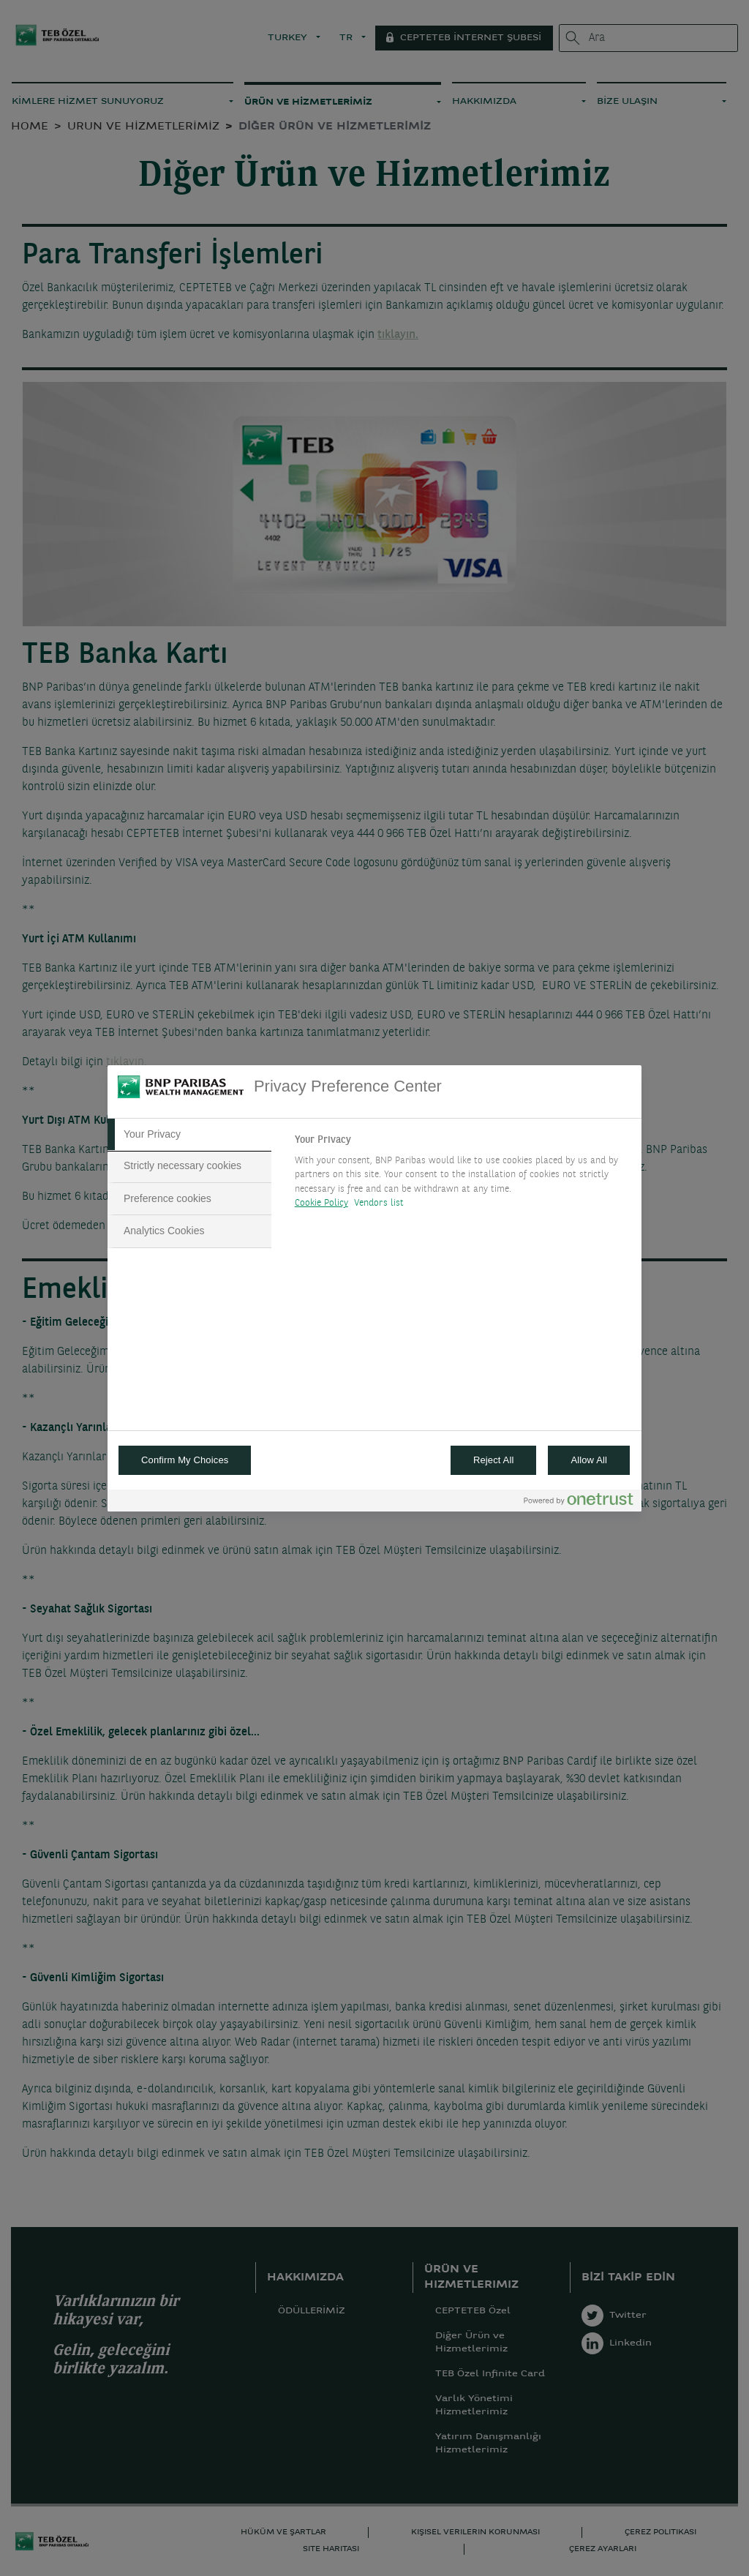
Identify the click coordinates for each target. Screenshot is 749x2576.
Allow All (589, 1459)
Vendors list (379, 1203)
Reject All (493, 1459)
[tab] (189, 1135)
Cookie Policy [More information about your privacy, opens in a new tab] (321, 1203)
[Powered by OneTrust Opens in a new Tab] (578, 1502)
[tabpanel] (461, 1175)
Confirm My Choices (184, 1459)
